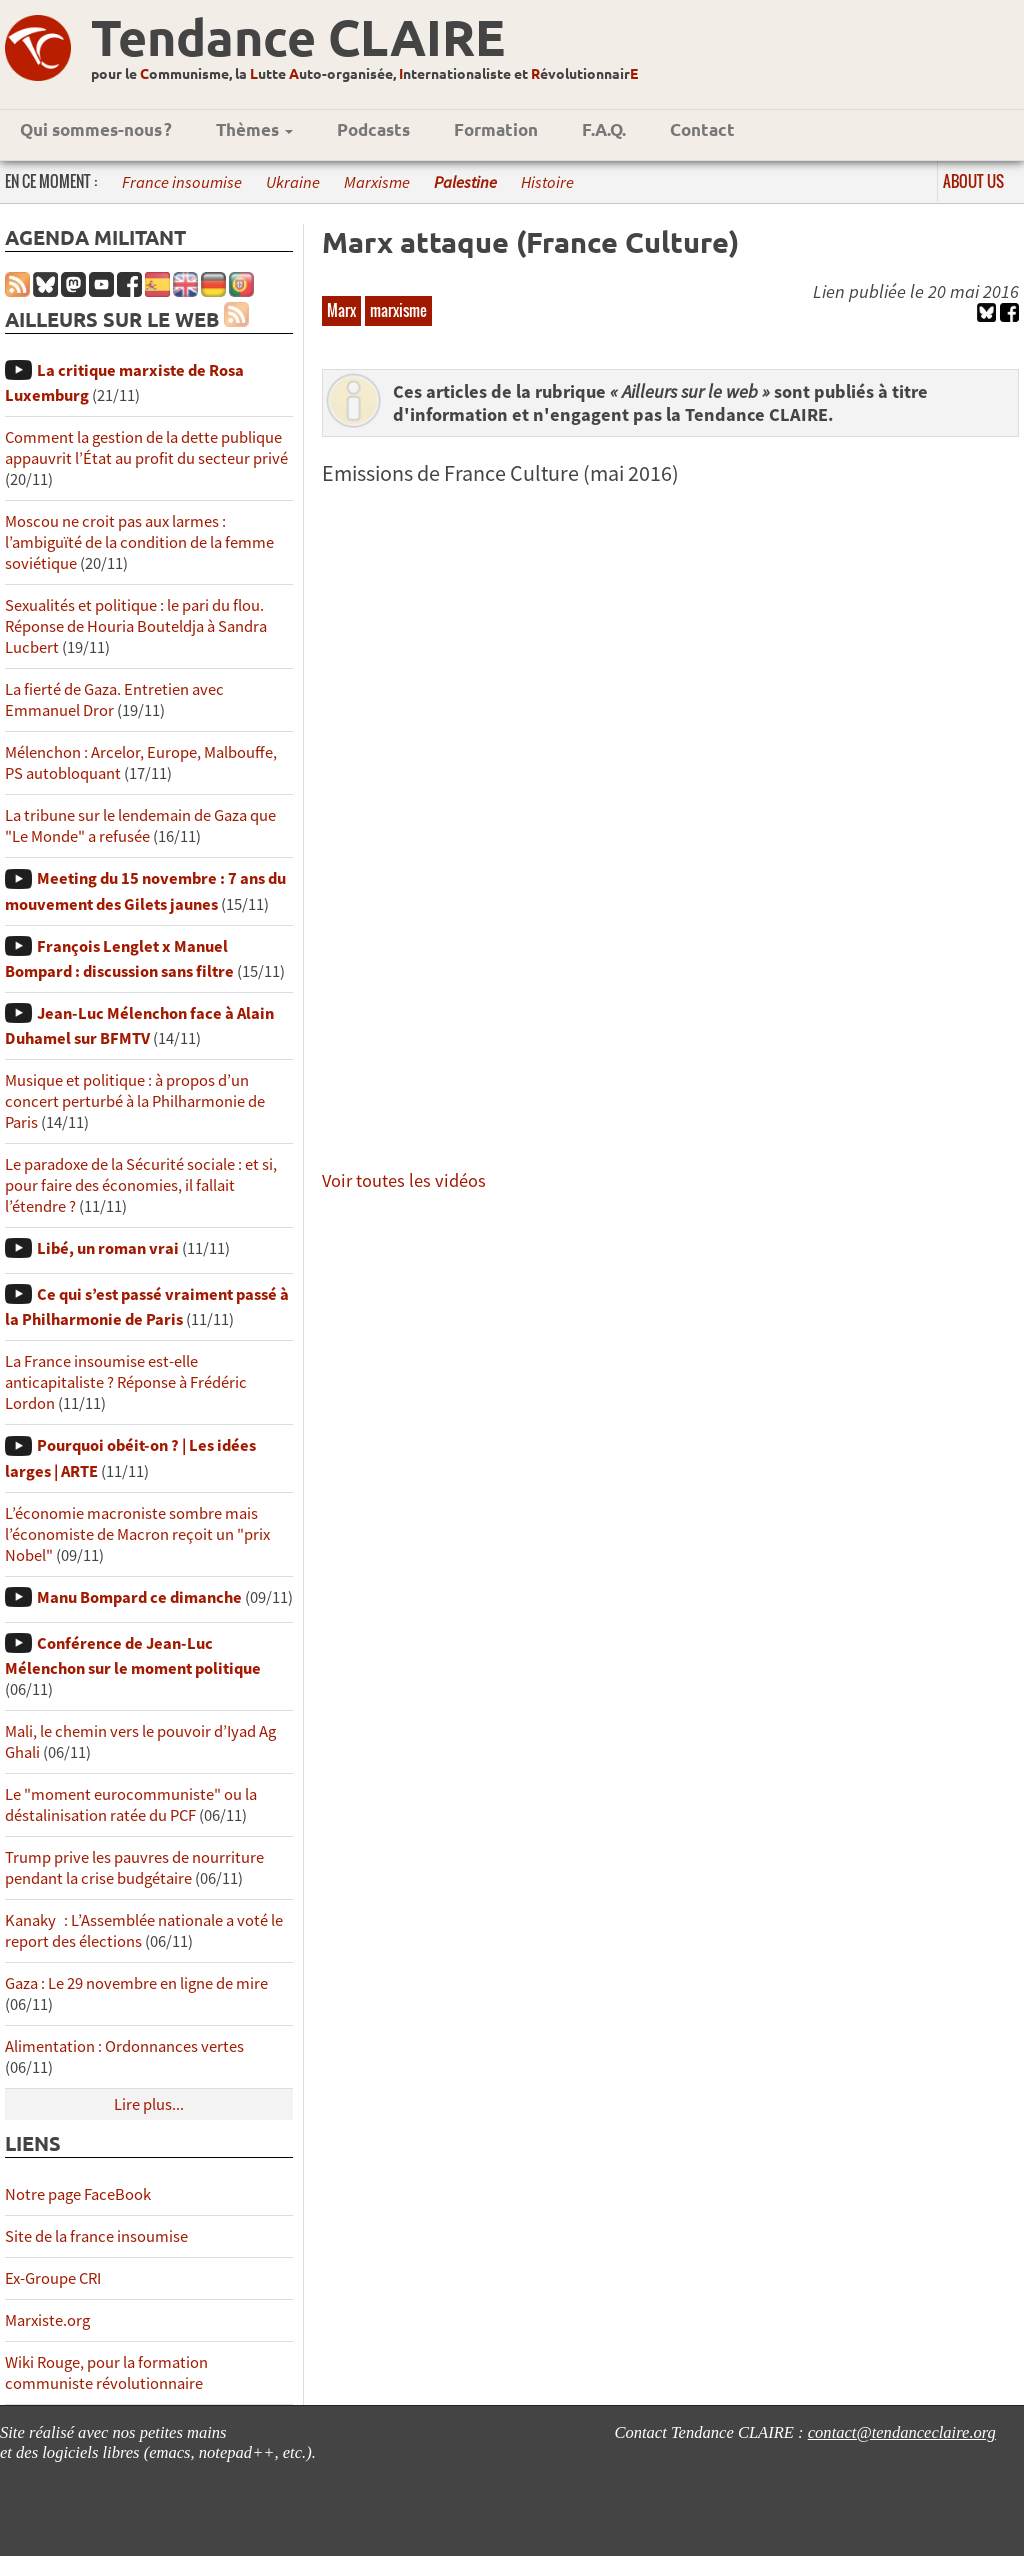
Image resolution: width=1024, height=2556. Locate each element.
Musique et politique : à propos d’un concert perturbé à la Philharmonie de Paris (135, 1101)
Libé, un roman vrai (108, 1248)
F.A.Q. (604, 129)
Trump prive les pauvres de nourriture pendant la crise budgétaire (134, 1868)
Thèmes (254, 129)
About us (973, 181)
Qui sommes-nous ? (96, 129)
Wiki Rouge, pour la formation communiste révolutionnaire (106, 2373)
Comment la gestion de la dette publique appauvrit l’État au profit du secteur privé (146, 448)
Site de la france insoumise (96, 2236)
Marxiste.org (47, 2320)
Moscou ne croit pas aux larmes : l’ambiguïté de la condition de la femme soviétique (139, 542)
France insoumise (182, 182)
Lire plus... (149, 2104)
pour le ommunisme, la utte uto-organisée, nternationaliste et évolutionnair (364, 73)
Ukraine (293, 182)
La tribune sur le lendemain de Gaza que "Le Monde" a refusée (140, 826)
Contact (702, 129)
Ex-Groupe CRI (53, 2278)
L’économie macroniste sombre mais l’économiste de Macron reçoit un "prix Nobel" (137, 1534)
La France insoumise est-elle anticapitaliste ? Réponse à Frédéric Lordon (126, 1382)
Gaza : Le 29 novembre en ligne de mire (136, 1983)
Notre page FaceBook (78, 2194)
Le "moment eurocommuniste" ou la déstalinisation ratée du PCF (131, 1805)
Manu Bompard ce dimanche (139, 1597)
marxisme (398, 310)
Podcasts (373, 129)
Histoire (547, 182)
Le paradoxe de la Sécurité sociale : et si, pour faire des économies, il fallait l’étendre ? (141, 1185)
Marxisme (377, 182)
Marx (341, 310)
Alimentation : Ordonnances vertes (124, 2046)
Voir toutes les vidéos (404, 1180)
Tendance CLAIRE (298, 36)
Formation (496, 129)
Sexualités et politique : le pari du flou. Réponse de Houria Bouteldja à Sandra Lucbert (136, 626)
